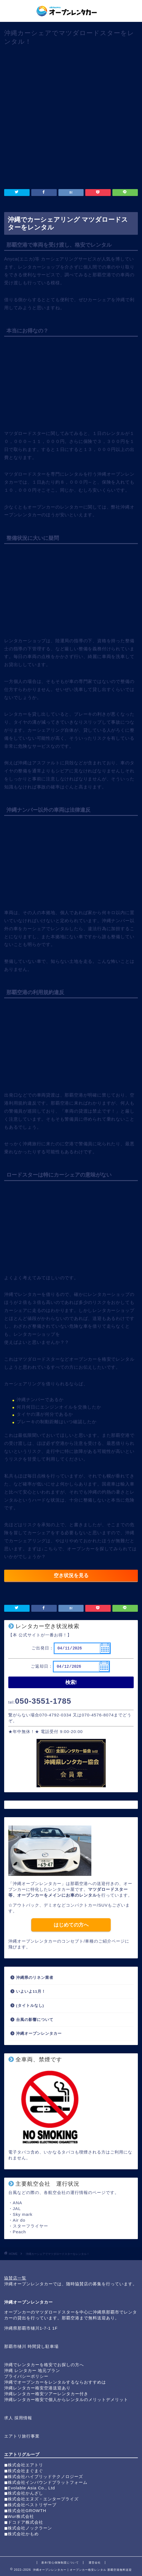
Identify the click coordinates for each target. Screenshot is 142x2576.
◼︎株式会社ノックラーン (28, 2528)
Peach (19, 2231)
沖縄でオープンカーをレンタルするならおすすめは (55, 2382)
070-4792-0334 (55, 1715)
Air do (19, 2220)
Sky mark (22, 2214)
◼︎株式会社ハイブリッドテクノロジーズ (43, 2476)
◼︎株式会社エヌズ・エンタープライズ (41, 2499)
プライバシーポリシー (26, 2376)
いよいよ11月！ (31, 1991)
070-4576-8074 (98, 1715)
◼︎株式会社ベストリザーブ (30, 2504)
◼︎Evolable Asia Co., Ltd (29, 2487)
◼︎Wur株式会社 (19, 2516)
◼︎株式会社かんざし (23, 2493)
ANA (17, 2202)
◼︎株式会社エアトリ (23, 2464)
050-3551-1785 (43, 1701)
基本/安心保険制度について (60, 2562)
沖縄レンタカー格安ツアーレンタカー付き (46, 2393)
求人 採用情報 (18, 2417)
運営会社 (95, 2562)
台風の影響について (34, 2020)
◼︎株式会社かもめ (21, 2533)
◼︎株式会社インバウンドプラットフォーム (45, 2482)
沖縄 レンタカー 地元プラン (32, 2370)
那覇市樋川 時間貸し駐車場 (31, 2346)
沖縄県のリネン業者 (34, 1978)
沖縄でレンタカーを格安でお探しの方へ (44, 2364)
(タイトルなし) (30, 2005)
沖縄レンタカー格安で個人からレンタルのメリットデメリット (66, 2399)
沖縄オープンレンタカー (39, 2033)
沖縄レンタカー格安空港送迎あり (37, 2388)
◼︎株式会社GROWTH (25, 2510)
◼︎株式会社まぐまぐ (23, 2470)
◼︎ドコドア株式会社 (23, 2522)
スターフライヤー (30, 2226)
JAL (17, 2208)
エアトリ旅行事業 (22, 2436)
